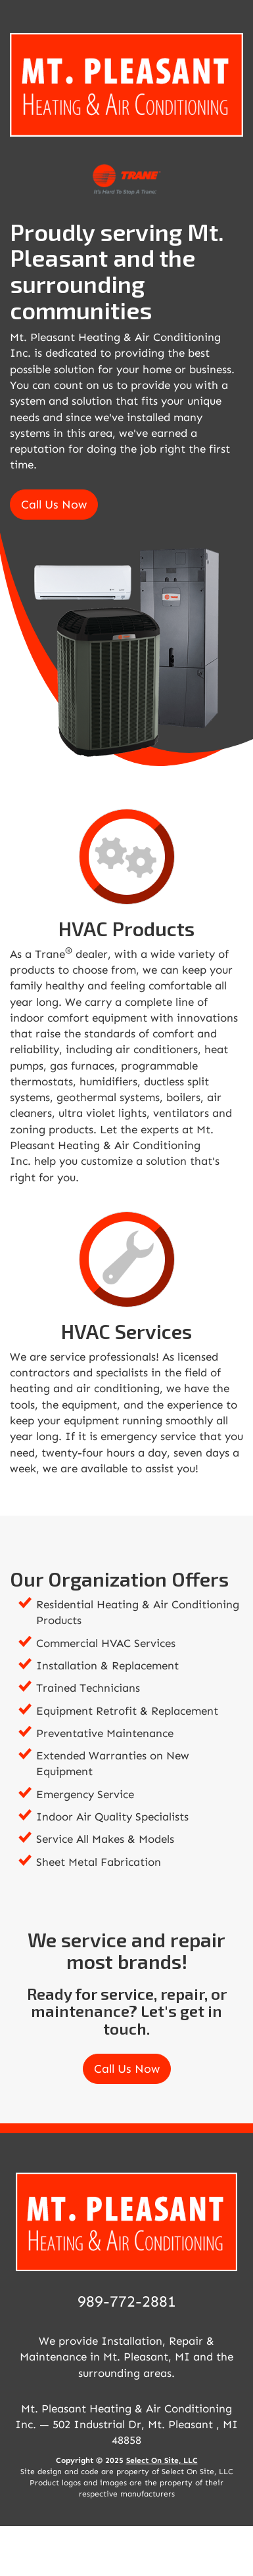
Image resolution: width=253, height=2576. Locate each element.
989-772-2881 (127, 2301)
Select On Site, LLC (162, 2460)
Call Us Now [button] (54, 504)
